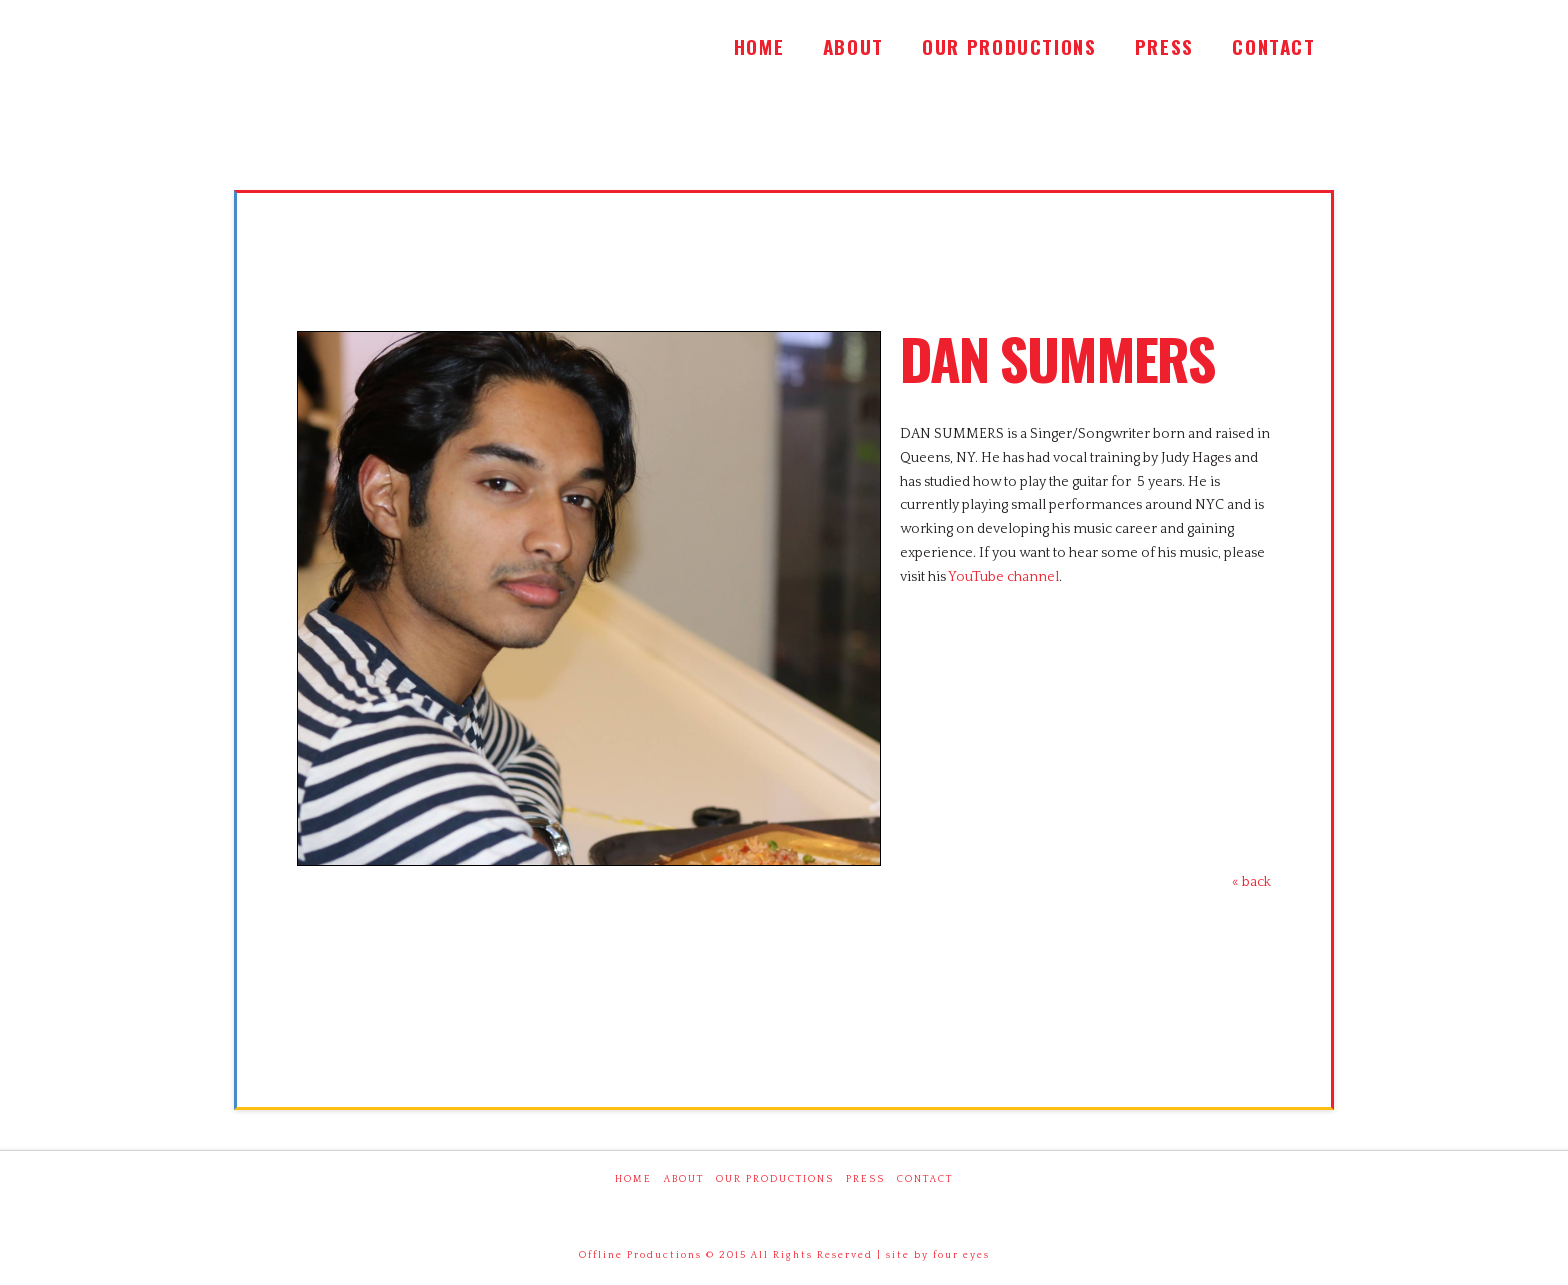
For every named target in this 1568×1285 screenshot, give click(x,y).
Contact (925, 1179)
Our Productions (775, 1179)
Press (865, 1179)
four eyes (961, 1255)
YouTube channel (1003, 577)
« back (1251, 882)
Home (633, 1179)
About (684, 1179)
